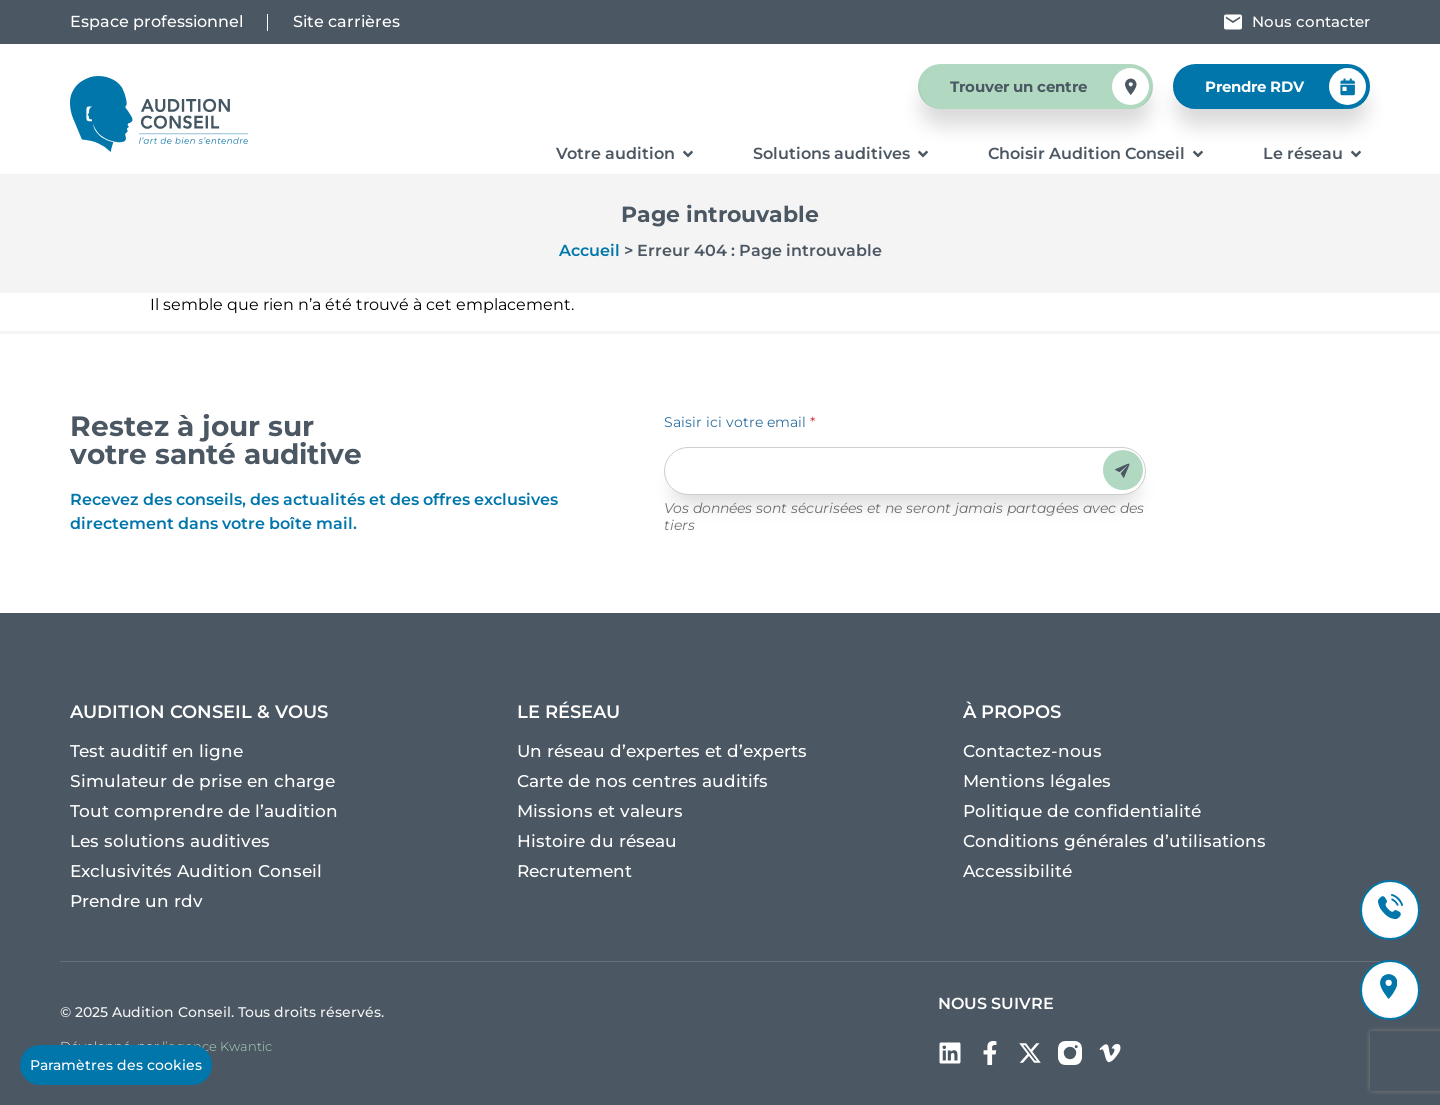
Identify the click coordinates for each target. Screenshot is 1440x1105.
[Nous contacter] (1233, 22)
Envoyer (1122, 470)
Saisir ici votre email (739, 422)
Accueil (589, 250)
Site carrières (346, 21)
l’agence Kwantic (217, 1046)
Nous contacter (1311, 21)
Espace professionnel (156, 21)
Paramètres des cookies (116, 1065)
